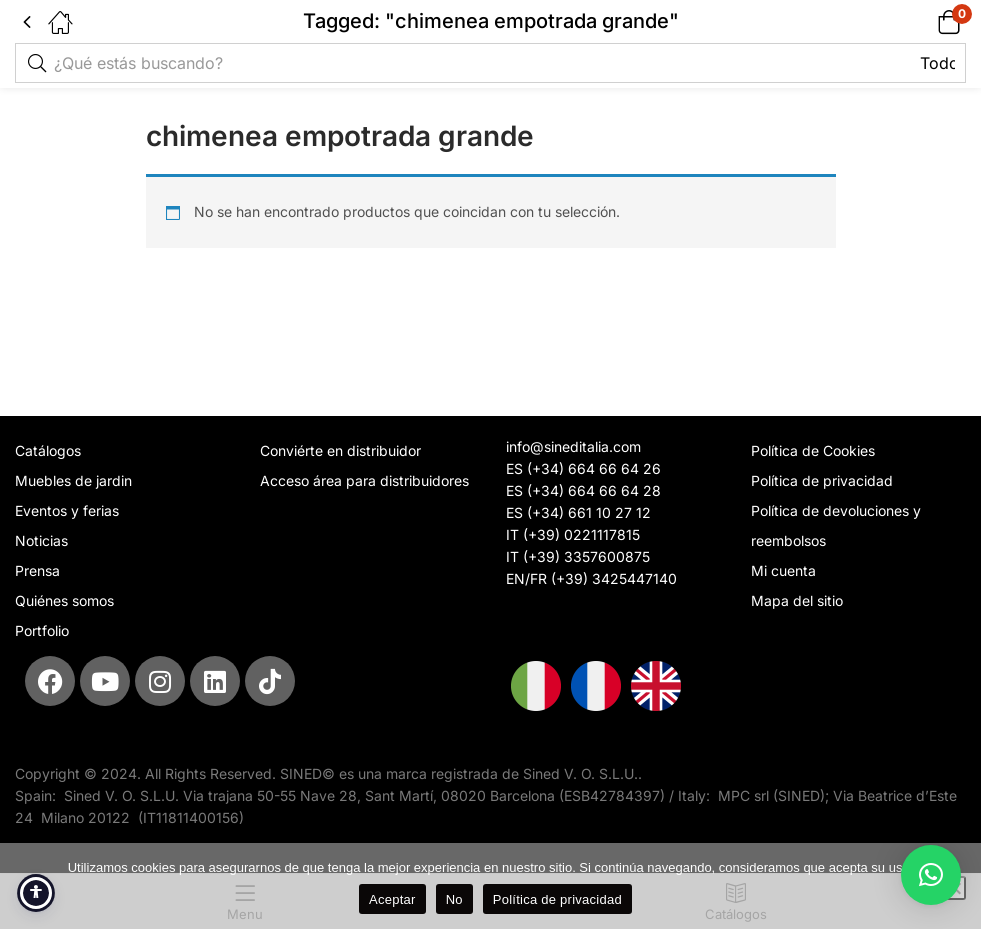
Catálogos (48, 450)
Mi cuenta (783, 570)
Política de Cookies (813, 450)
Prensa (37, 570)
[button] (923, 21)
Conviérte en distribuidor (340, 450)
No (454, 899)
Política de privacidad (822, 480)
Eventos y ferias (67, 510)
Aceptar (392, 899)
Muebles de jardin (73, 480)
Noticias (41, 540)
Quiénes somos (64, 600)
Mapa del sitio (797, 600)
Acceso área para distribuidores (364, 480)
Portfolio (42, 630)
